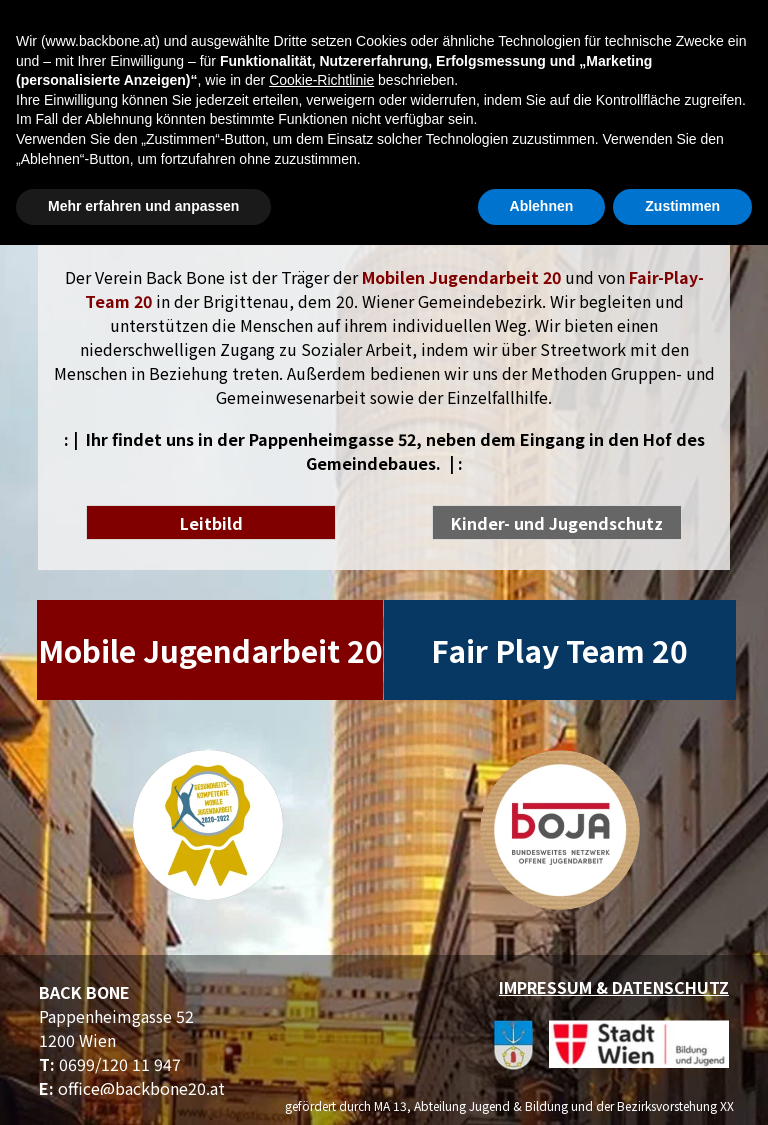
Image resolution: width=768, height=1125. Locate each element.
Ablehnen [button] (542, 1086)
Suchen (706, 26)
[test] (211, 522)
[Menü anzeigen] (157, 26)
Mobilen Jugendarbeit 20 (461, 277)
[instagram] (724, 165)
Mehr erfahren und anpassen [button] (143, 1086)
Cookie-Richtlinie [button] (321, 960)
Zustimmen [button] (682, 1086)
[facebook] (724, 125)
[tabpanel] (384, 370)
